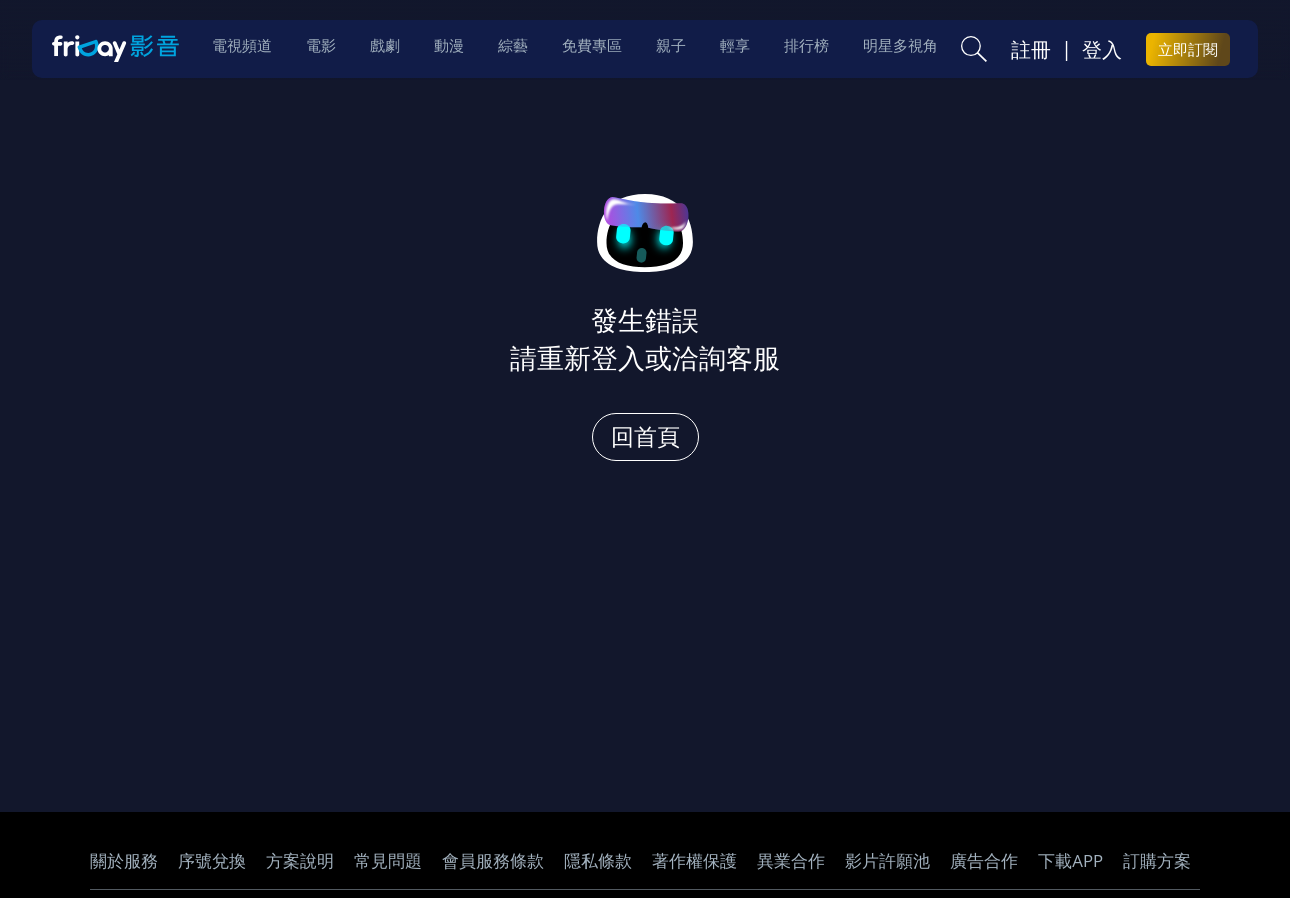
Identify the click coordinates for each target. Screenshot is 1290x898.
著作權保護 (694, 860)
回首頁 (645, 436)
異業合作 (791, 860)
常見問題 (388, 860)
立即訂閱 (1188, 51)
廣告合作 (984, 860)
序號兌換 (212, 860)
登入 (1102, 51)
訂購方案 (1157, 860)
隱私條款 (598, 860)
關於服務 (124, 860)
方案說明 (300, 860)
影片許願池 (887, 860)
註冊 (1031, 51)
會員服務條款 (493, 860)
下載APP (1070, 860)
